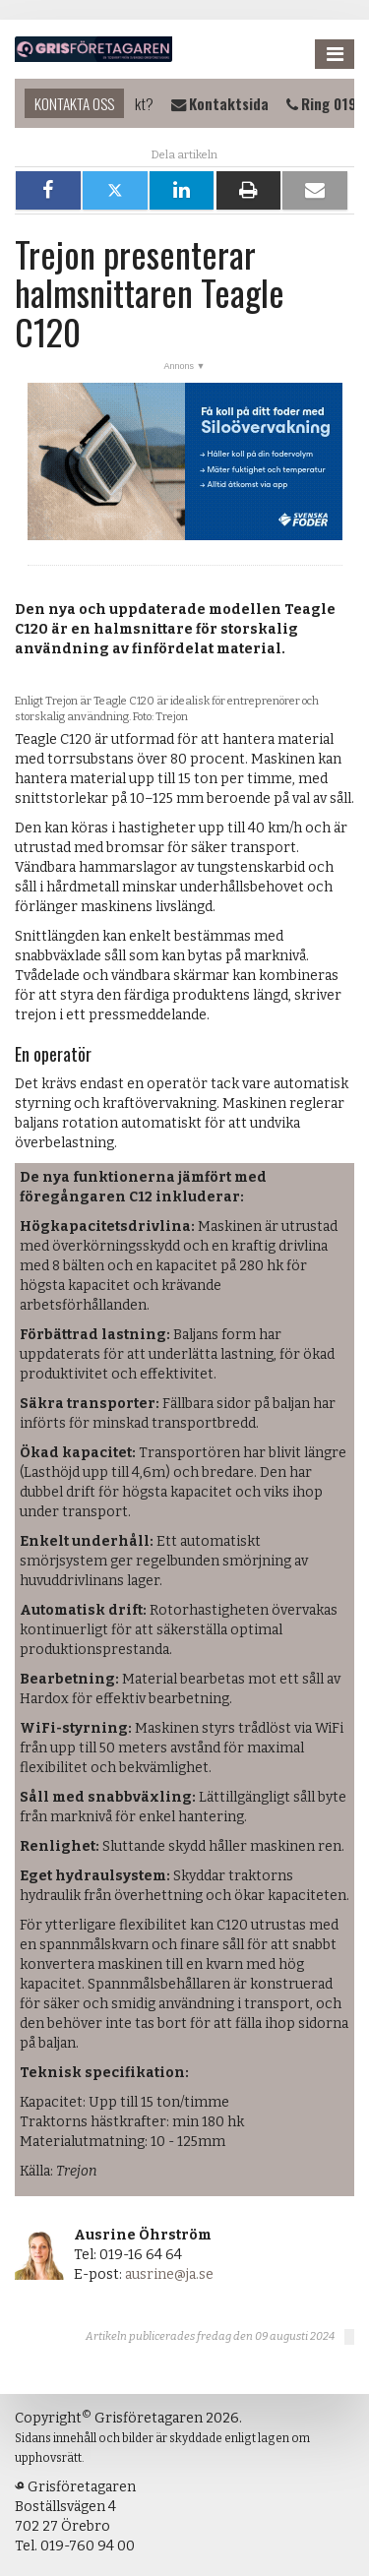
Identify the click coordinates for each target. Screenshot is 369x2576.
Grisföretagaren (93, 49)
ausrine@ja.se (169, 2274)
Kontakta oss (74, 103)
